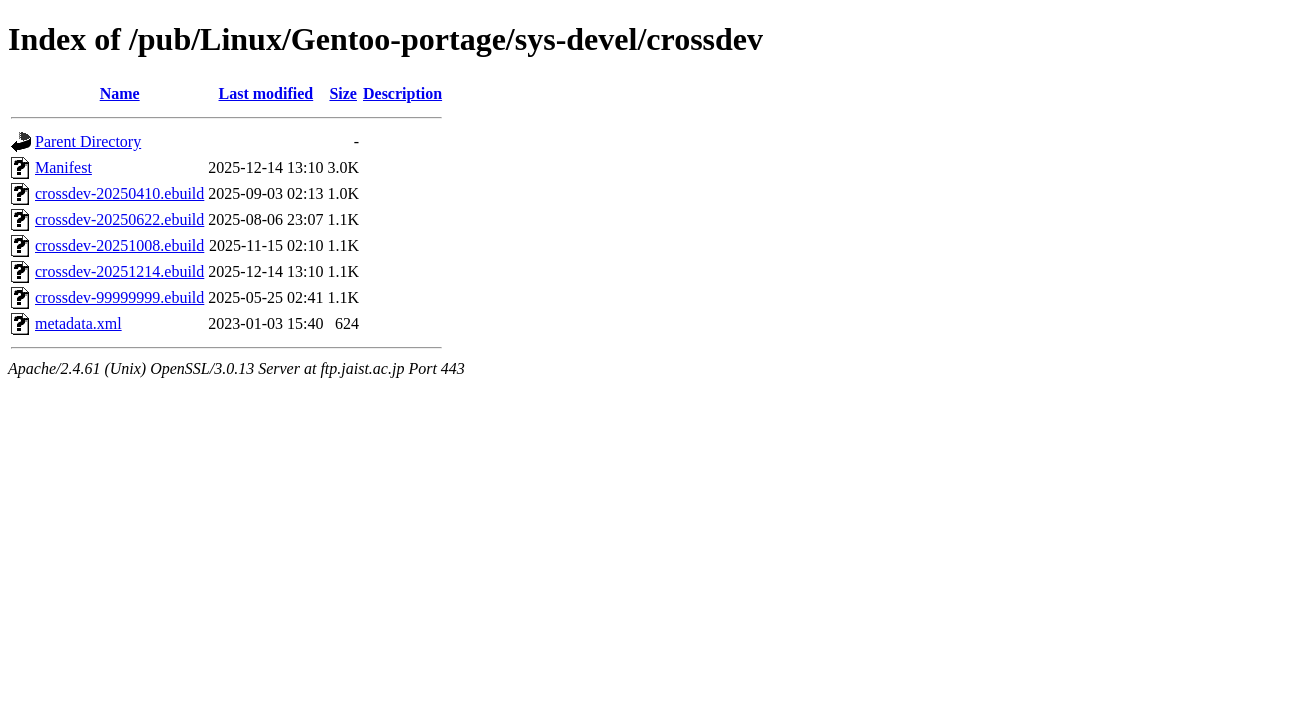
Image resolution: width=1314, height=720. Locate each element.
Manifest (63, 167)
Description (402, 93)
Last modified (266, 93)
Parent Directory (88, 141)
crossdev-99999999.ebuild (119, 297)
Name (120, 93)
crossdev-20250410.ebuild (119, 193)
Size (343, 93)
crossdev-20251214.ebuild (119, 271)
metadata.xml (78, 323)
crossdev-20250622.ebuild (119, 219)
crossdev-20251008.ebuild (119, 245)
